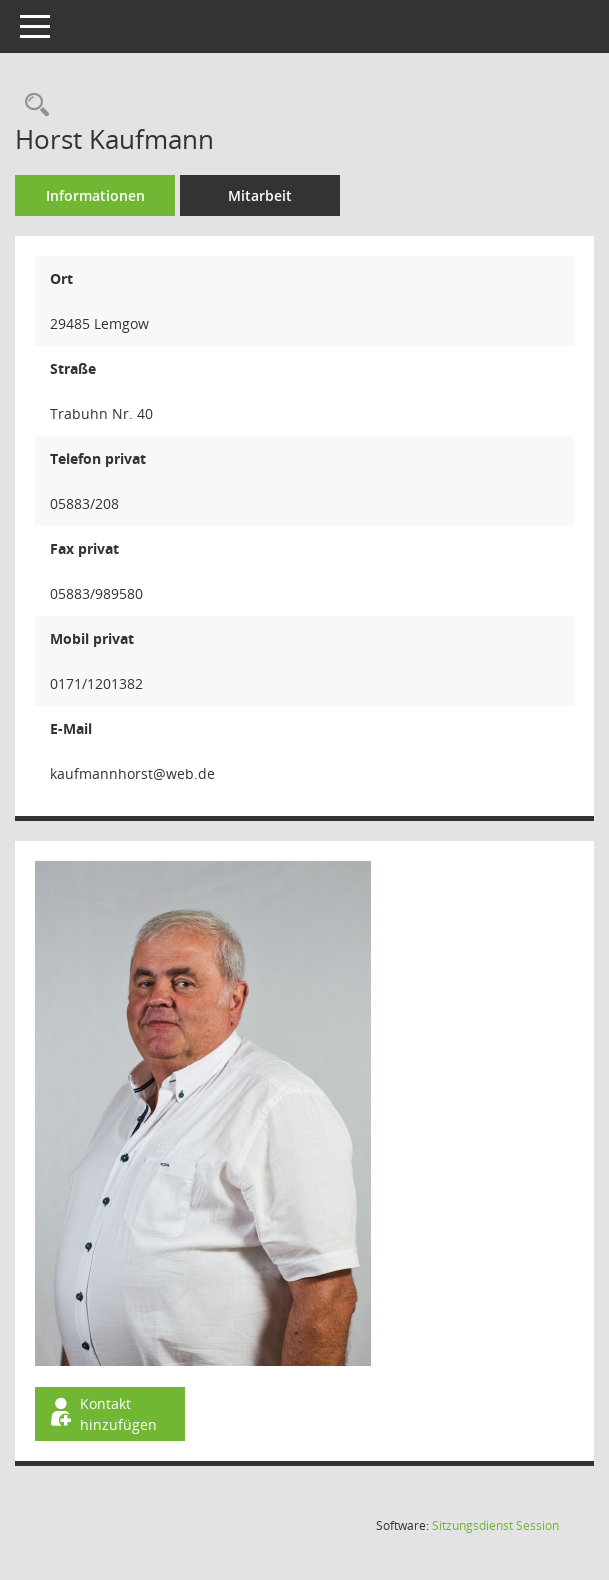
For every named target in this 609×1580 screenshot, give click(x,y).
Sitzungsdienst (495, 1525)
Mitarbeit (260, 195)
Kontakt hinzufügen (102, 1414)
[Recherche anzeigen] (32, 105)
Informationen (95, 195)
